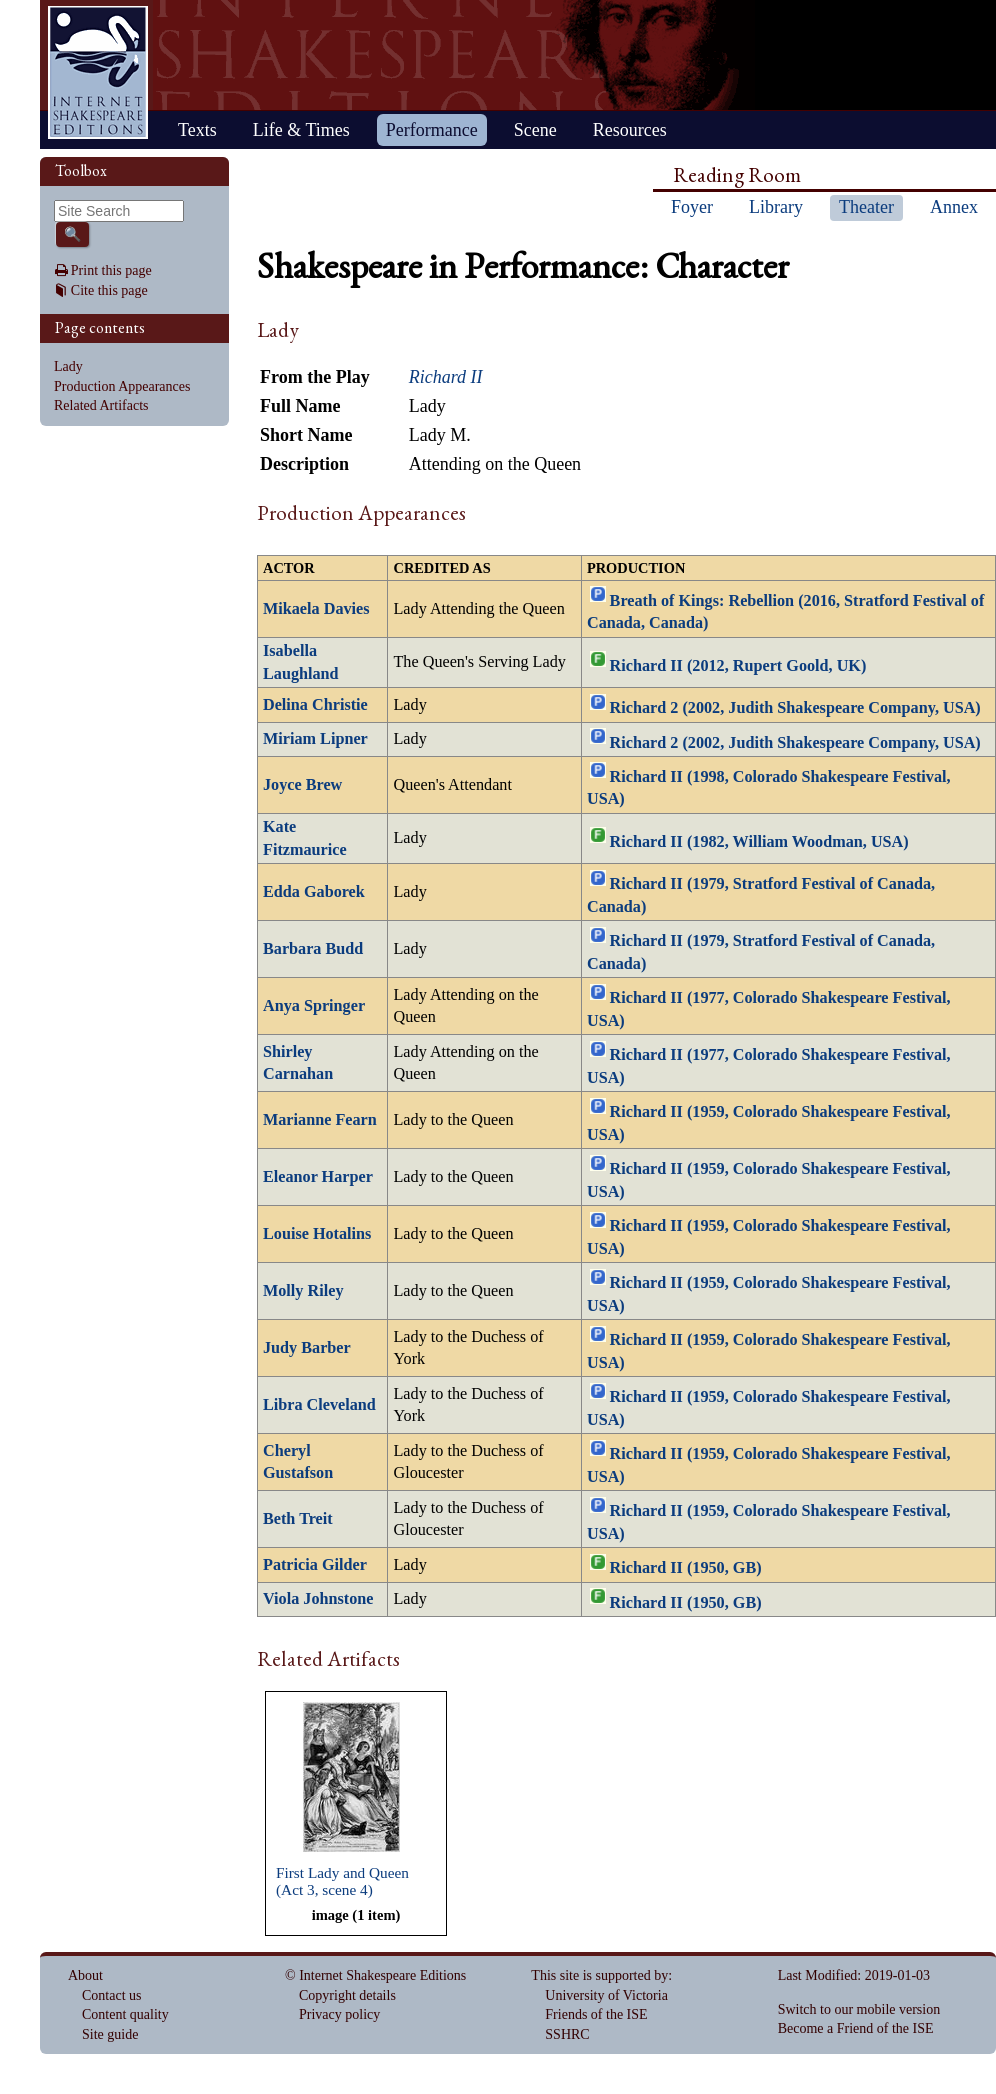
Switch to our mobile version (859, 2009)
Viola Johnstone (318, 1599)
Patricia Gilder (315, 1565)
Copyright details (347, 1995)
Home (98, 72)
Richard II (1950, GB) (686, 1568)
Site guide (110, 2034)
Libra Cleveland (319, 1405)
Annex (954, 207)
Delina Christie (315, 705)
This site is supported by (599, 1975)
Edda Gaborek (314, 892)
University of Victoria (606, 1995)
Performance (432, 130)
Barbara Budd (313, 949)
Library (776, 207)
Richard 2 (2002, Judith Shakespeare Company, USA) (795, 708)
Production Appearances (122, 386)
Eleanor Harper (318, 1177)
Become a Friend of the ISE (856, 2028)
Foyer (692, 207)
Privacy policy (339, 2014)
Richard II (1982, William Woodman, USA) (759, 842)
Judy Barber (307, 1348)
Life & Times (301, 130)
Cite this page (109, 290)
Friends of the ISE (596, 2014)
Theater (866, 207)
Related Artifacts (101, 405)
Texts (197, 130)
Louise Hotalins (317, 1234)
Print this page (111, 270)
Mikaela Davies (316, 609)
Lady (68, 366)
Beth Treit (298, 1519)
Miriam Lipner (315, 739)
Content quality (125, 2014)
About (85, 1975)
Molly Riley (303, 1291)
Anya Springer (314, 1006)
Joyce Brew (302, 785)
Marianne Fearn (320, 1120)
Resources (630, 130)
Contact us (112, 1995)
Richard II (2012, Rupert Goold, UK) (738, 666)
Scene (535, 130)
